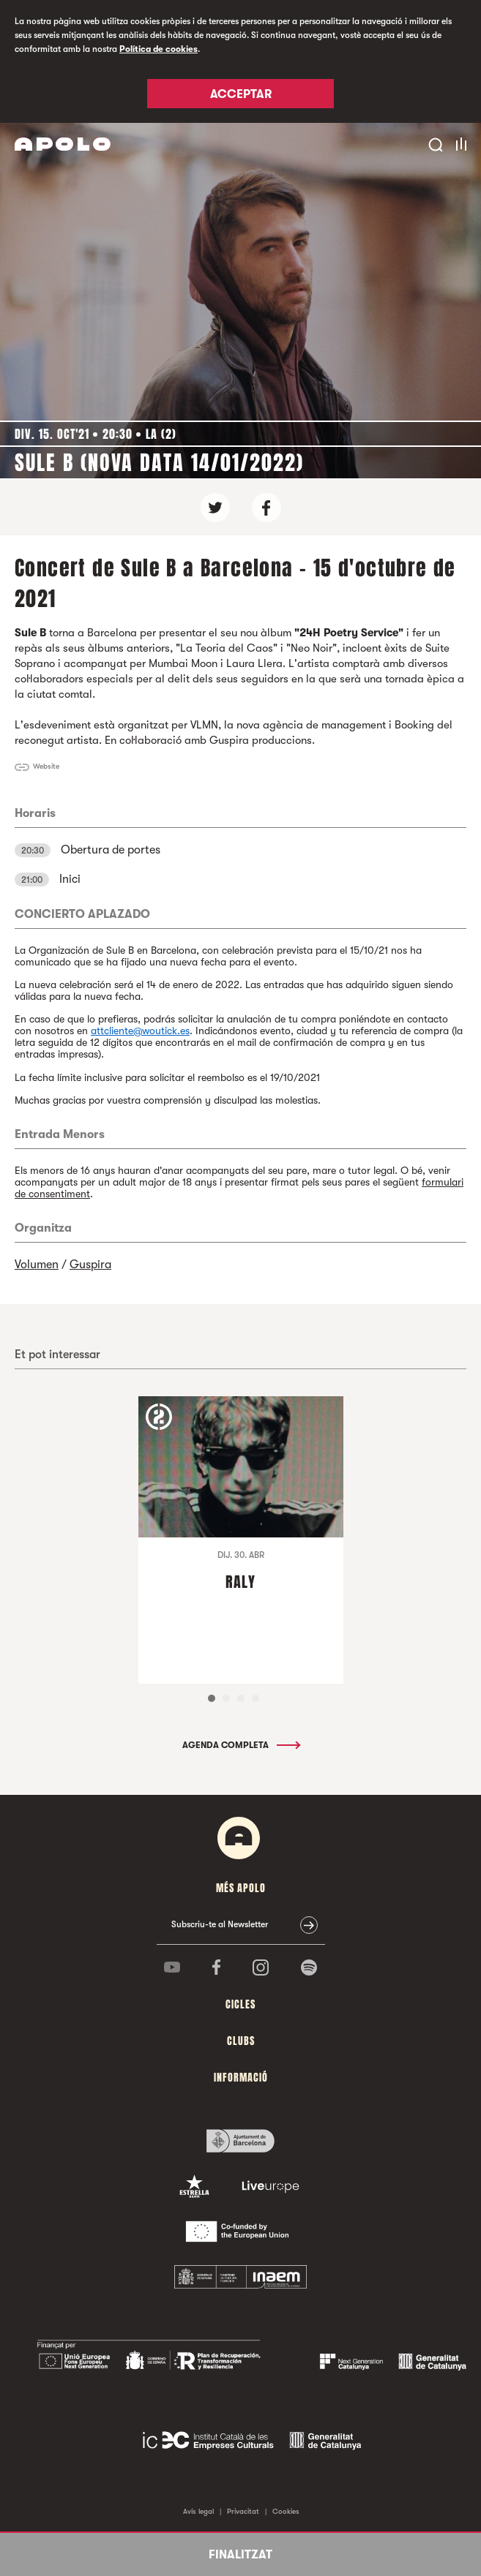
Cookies (285, 2511)
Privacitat (243, 2511)
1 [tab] (211, 1698)
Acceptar (241, 94)
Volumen (37, 1264)
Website (46, 766)
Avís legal (198, 2511)
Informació (241, 2077)
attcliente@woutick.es (140, 1030)
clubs (241, 2041)
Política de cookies (158, 49)
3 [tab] (241, 1698)
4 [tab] (255, 1698)
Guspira (90, 1264)
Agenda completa (240, 1745)
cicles (240, 2004)
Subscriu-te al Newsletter (219, 1924)
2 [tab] (226, 1698)
